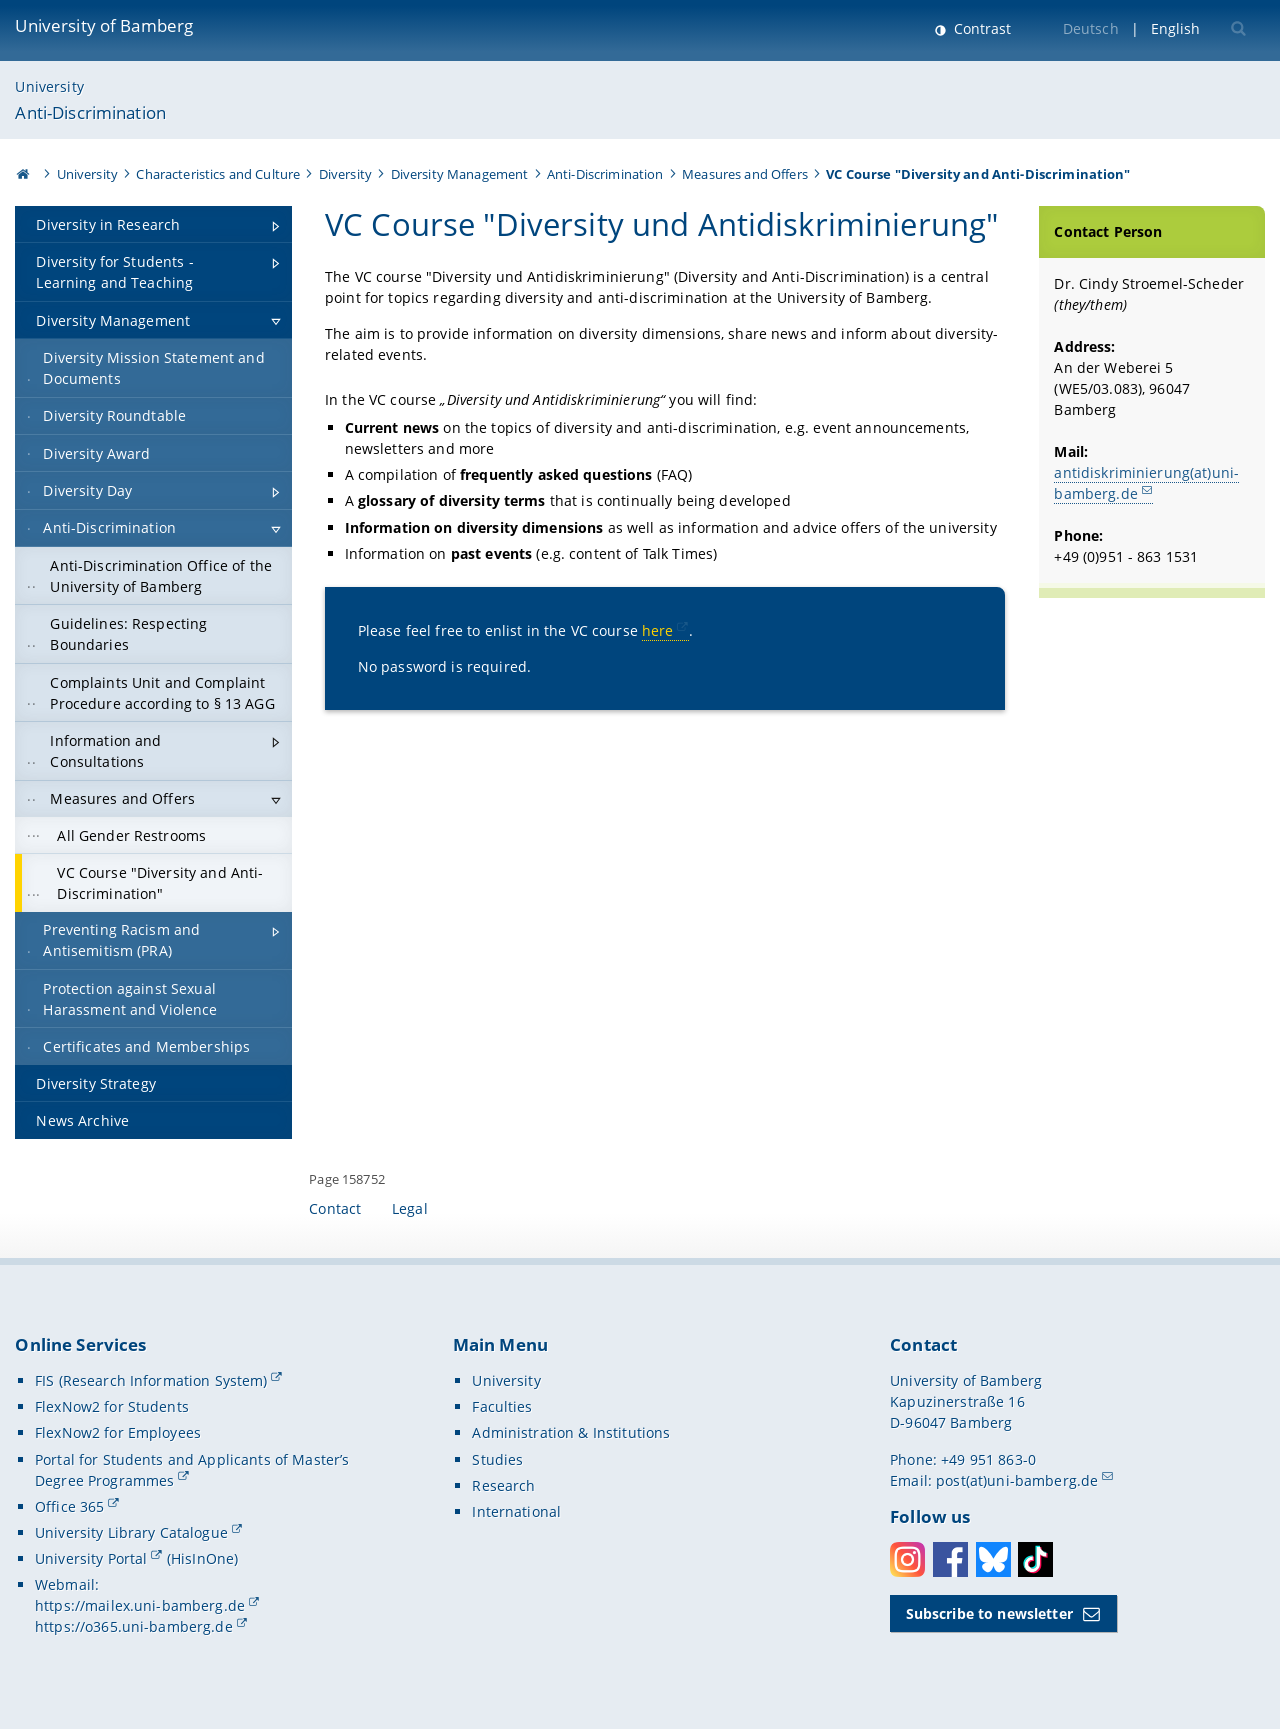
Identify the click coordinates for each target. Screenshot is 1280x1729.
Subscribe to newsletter (989, 1613)
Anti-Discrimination (90, 112)
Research (503, 1485)
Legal (410, 1208)
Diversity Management (460, 174)
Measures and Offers (745, 174)
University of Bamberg (104, 25)
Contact (335, 1208)
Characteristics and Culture (218, 174)
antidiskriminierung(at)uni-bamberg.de (1146, 483)
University (49, 86)
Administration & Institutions (571, 1432)
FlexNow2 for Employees (118, 1432)
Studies (497, 1459)
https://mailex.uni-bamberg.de (140, 1605)
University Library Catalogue (131, 1532)
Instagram (907, 1559)
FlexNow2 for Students (112, 1406)
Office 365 (69, 1506)
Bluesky (993, 1559)
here (658, 630)
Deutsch (1091, 28)
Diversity (345, 174)
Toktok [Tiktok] (1035, 1559)
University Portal (91, 1558)
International (516, 1511)
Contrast (980, 28)
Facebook (950, 1559)
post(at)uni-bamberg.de (1017, 1480)
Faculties (502, 1406)
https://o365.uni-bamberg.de (134, 1626)
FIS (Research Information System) (151, 1380)
